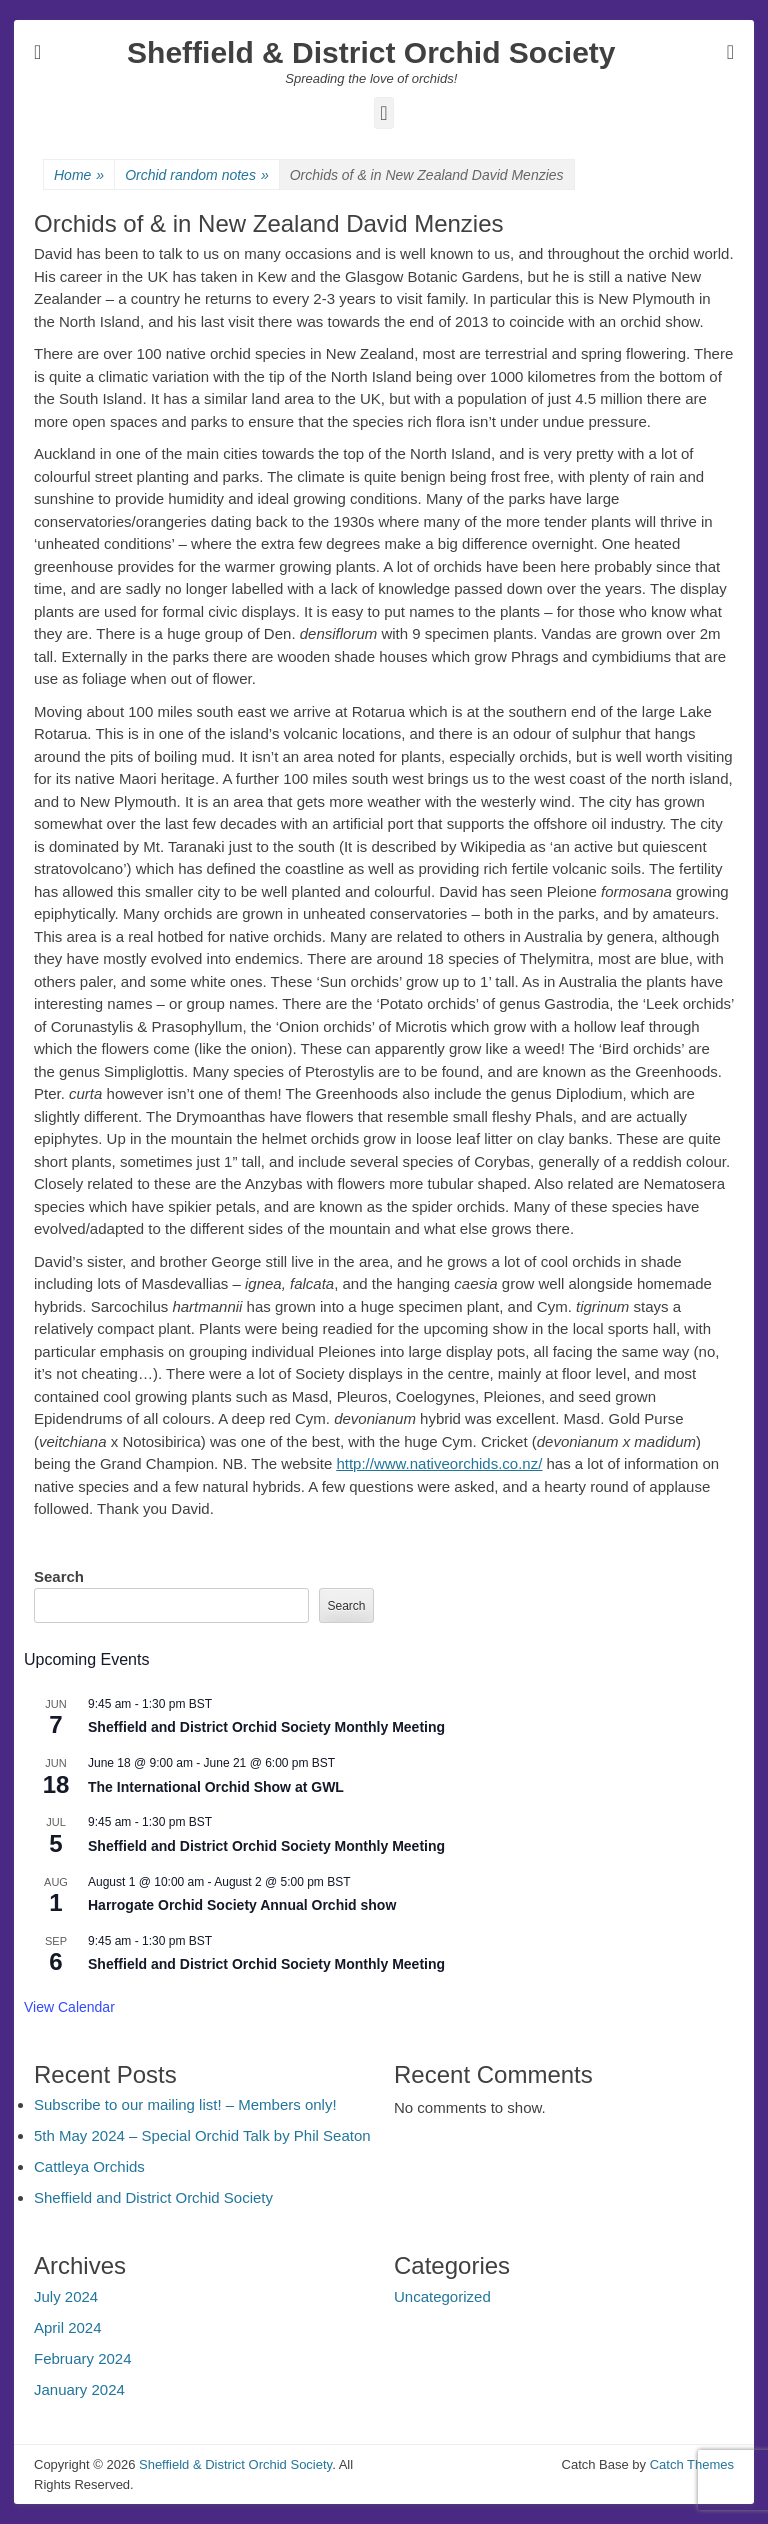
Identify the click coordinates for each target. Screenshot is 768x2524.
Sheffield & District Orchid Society (371, 52)
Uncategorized (442, 2296)
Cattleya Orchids (89, 2166)
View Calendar (69, 2007)
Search (59, 1576)
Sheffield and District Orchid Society (153, 2197)
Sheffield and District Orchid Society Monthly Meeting (266, 1727)
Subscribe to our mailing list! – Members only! (185, 2104)
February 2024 (83, 2358)
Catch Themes (692, 2464)
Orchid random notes (197, 175)
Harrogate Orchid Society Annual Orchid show (242, 1905)
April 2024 (68, 2327)
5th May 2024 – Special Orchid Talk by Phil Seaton (202, 2135)
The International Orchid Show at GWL (216, 1787)
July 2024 (66, 2296)
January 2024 (79, 2389)
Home (79, 175)
